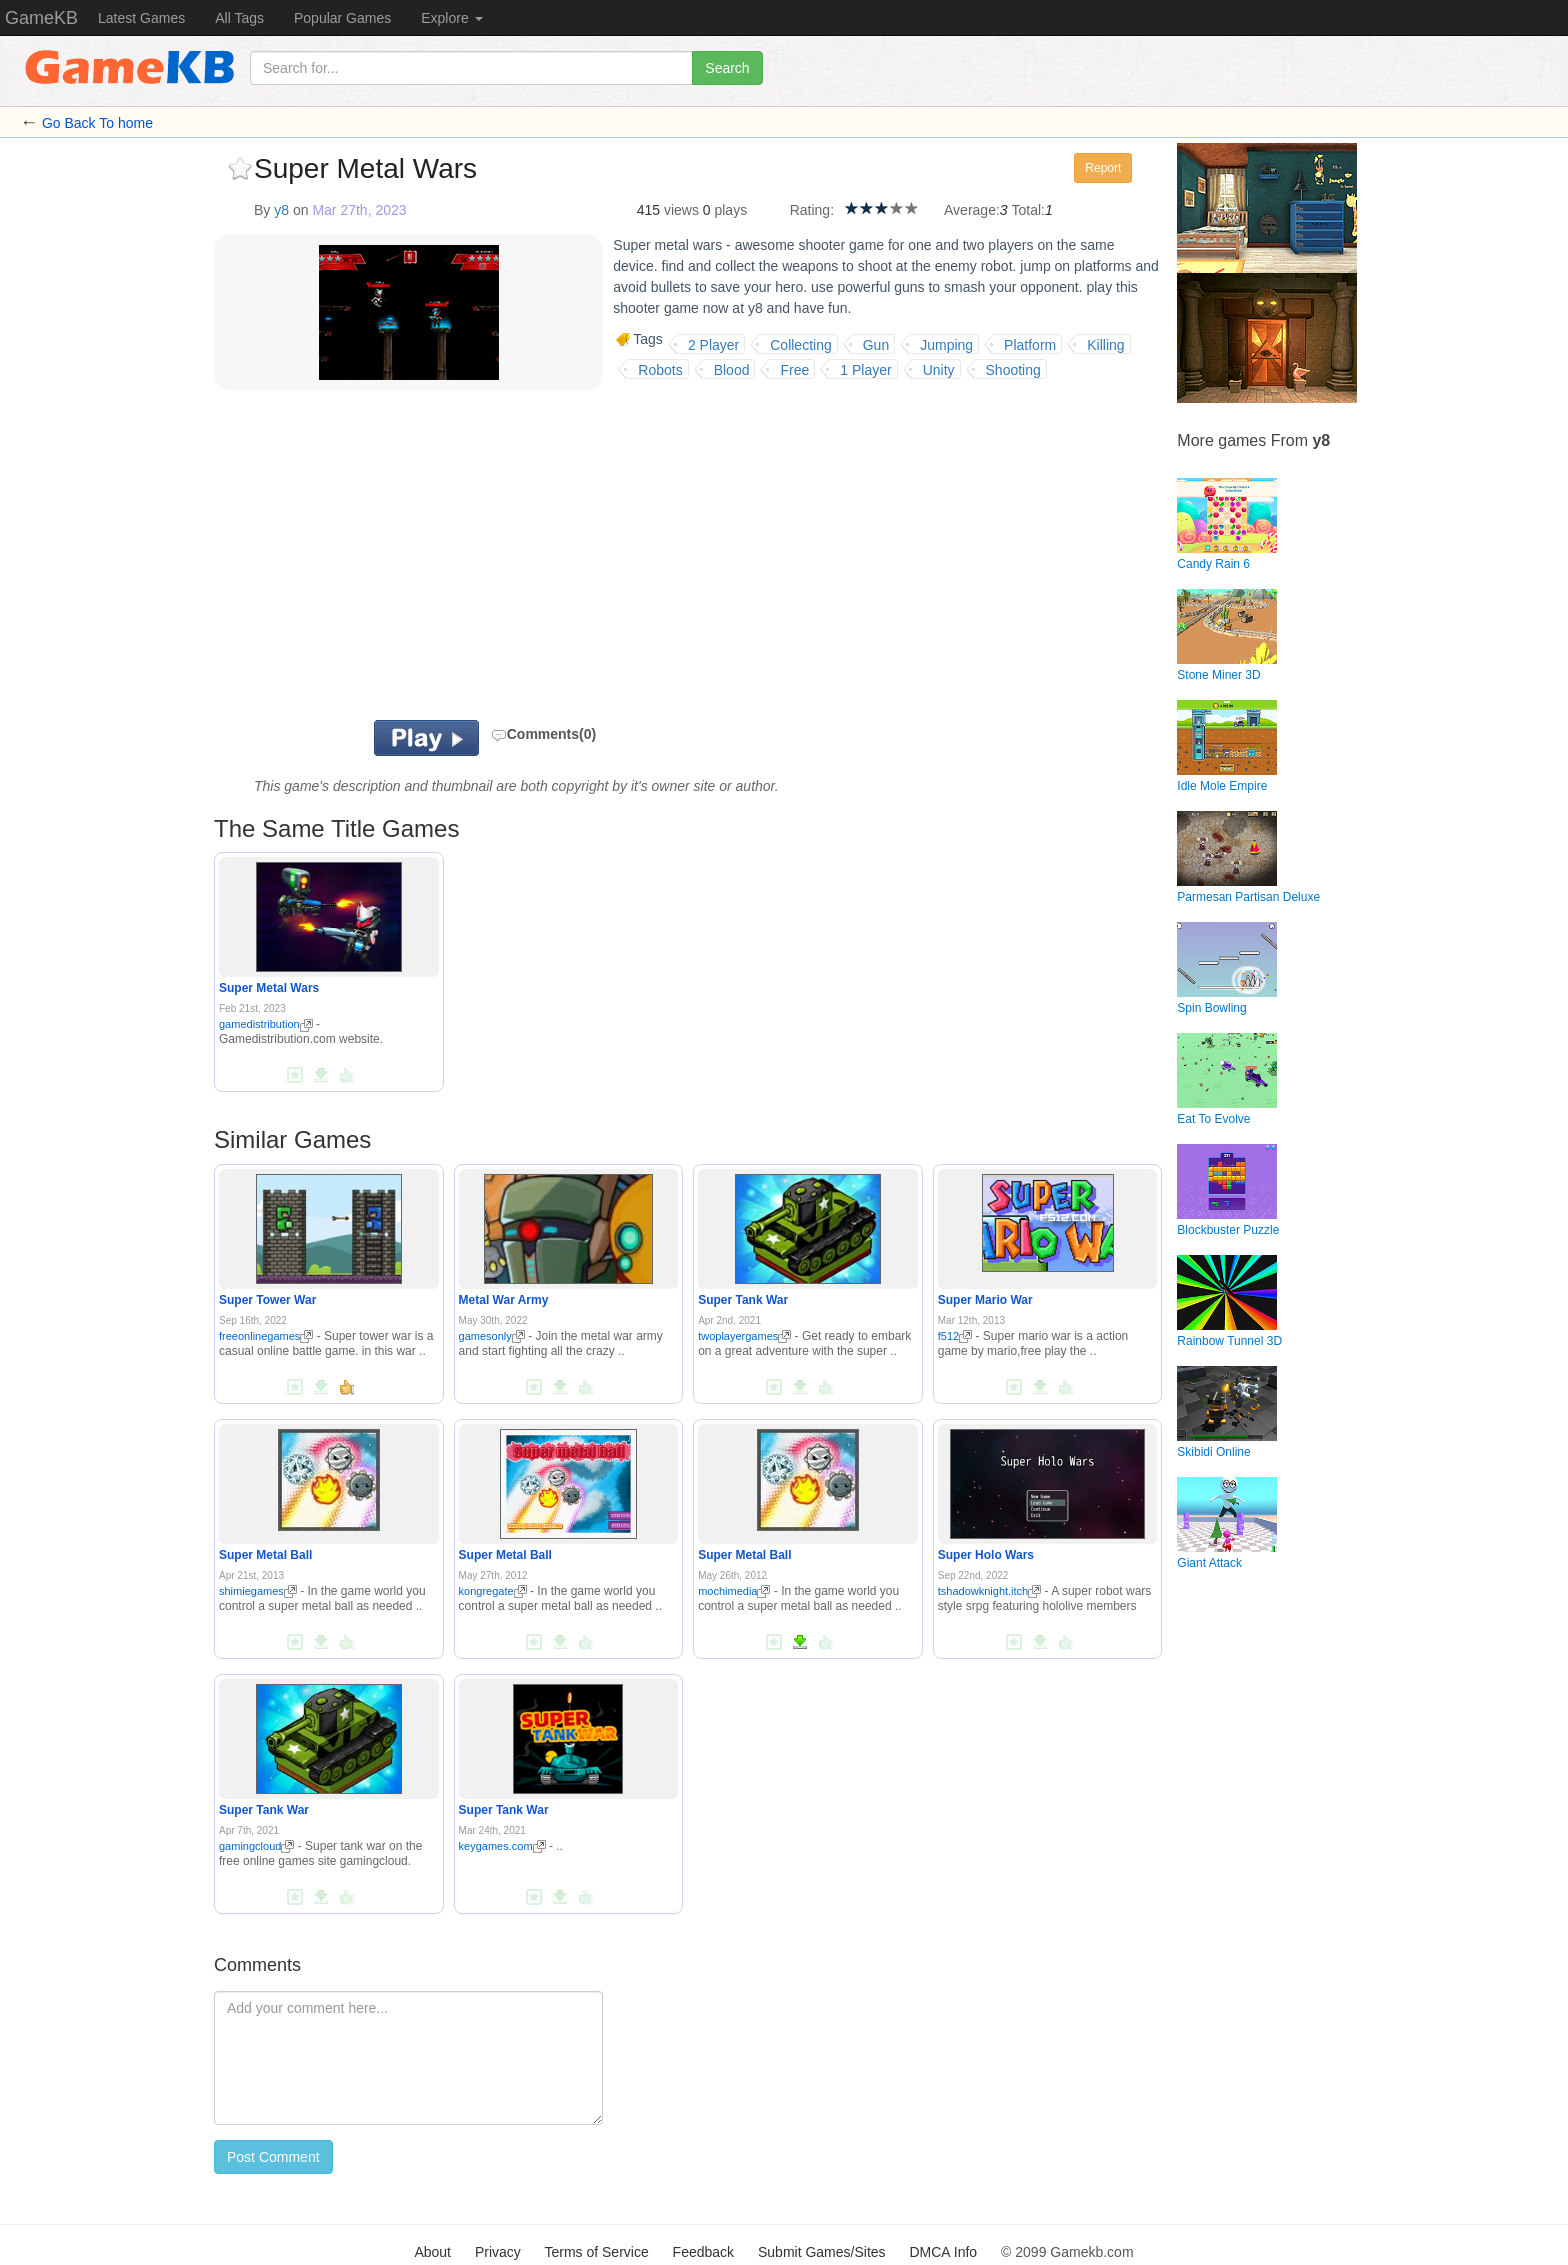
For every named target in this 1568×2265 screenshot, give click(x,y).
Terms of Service (596, 2252)
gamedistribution (266, 1024)
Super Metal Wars (269, 988)
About (432, 2252)
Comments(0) (543, 734)
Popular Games (342, 18)
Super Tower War (267, 1300)
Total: (1028, 210)
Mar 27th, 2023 (359, 210)
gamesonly (492, 1336)
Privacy (498, 2252)
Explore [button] (451, 18)
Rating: (812, 210)
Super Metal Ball (265, 1555)
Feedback (703, 2252)
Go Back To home (97, 123)
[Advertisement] (462, 560)
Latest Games (141, 18)
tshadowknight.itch (990, 1591)
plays (730, 210)
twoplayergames (744, 1336)
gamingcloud (256, 1846)
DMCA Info (943, 2252)
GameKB (41, 18)
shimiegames (258, 1591)
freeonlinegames (266, 1336)
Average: (972, 210)
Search (727, 68)
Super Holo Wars (986, 1555)
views (681, 210)
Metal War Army (504, 1300)
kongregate (493, 1591)
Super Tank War (743, 1300)
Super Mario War (985, 1300)
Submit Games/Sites (822, 2252)
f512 (955, 1336)
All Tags (239, 18)
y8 (281, 210)
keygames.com (502, 1846)
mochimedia (734, 1591)
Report (1103, 168)
